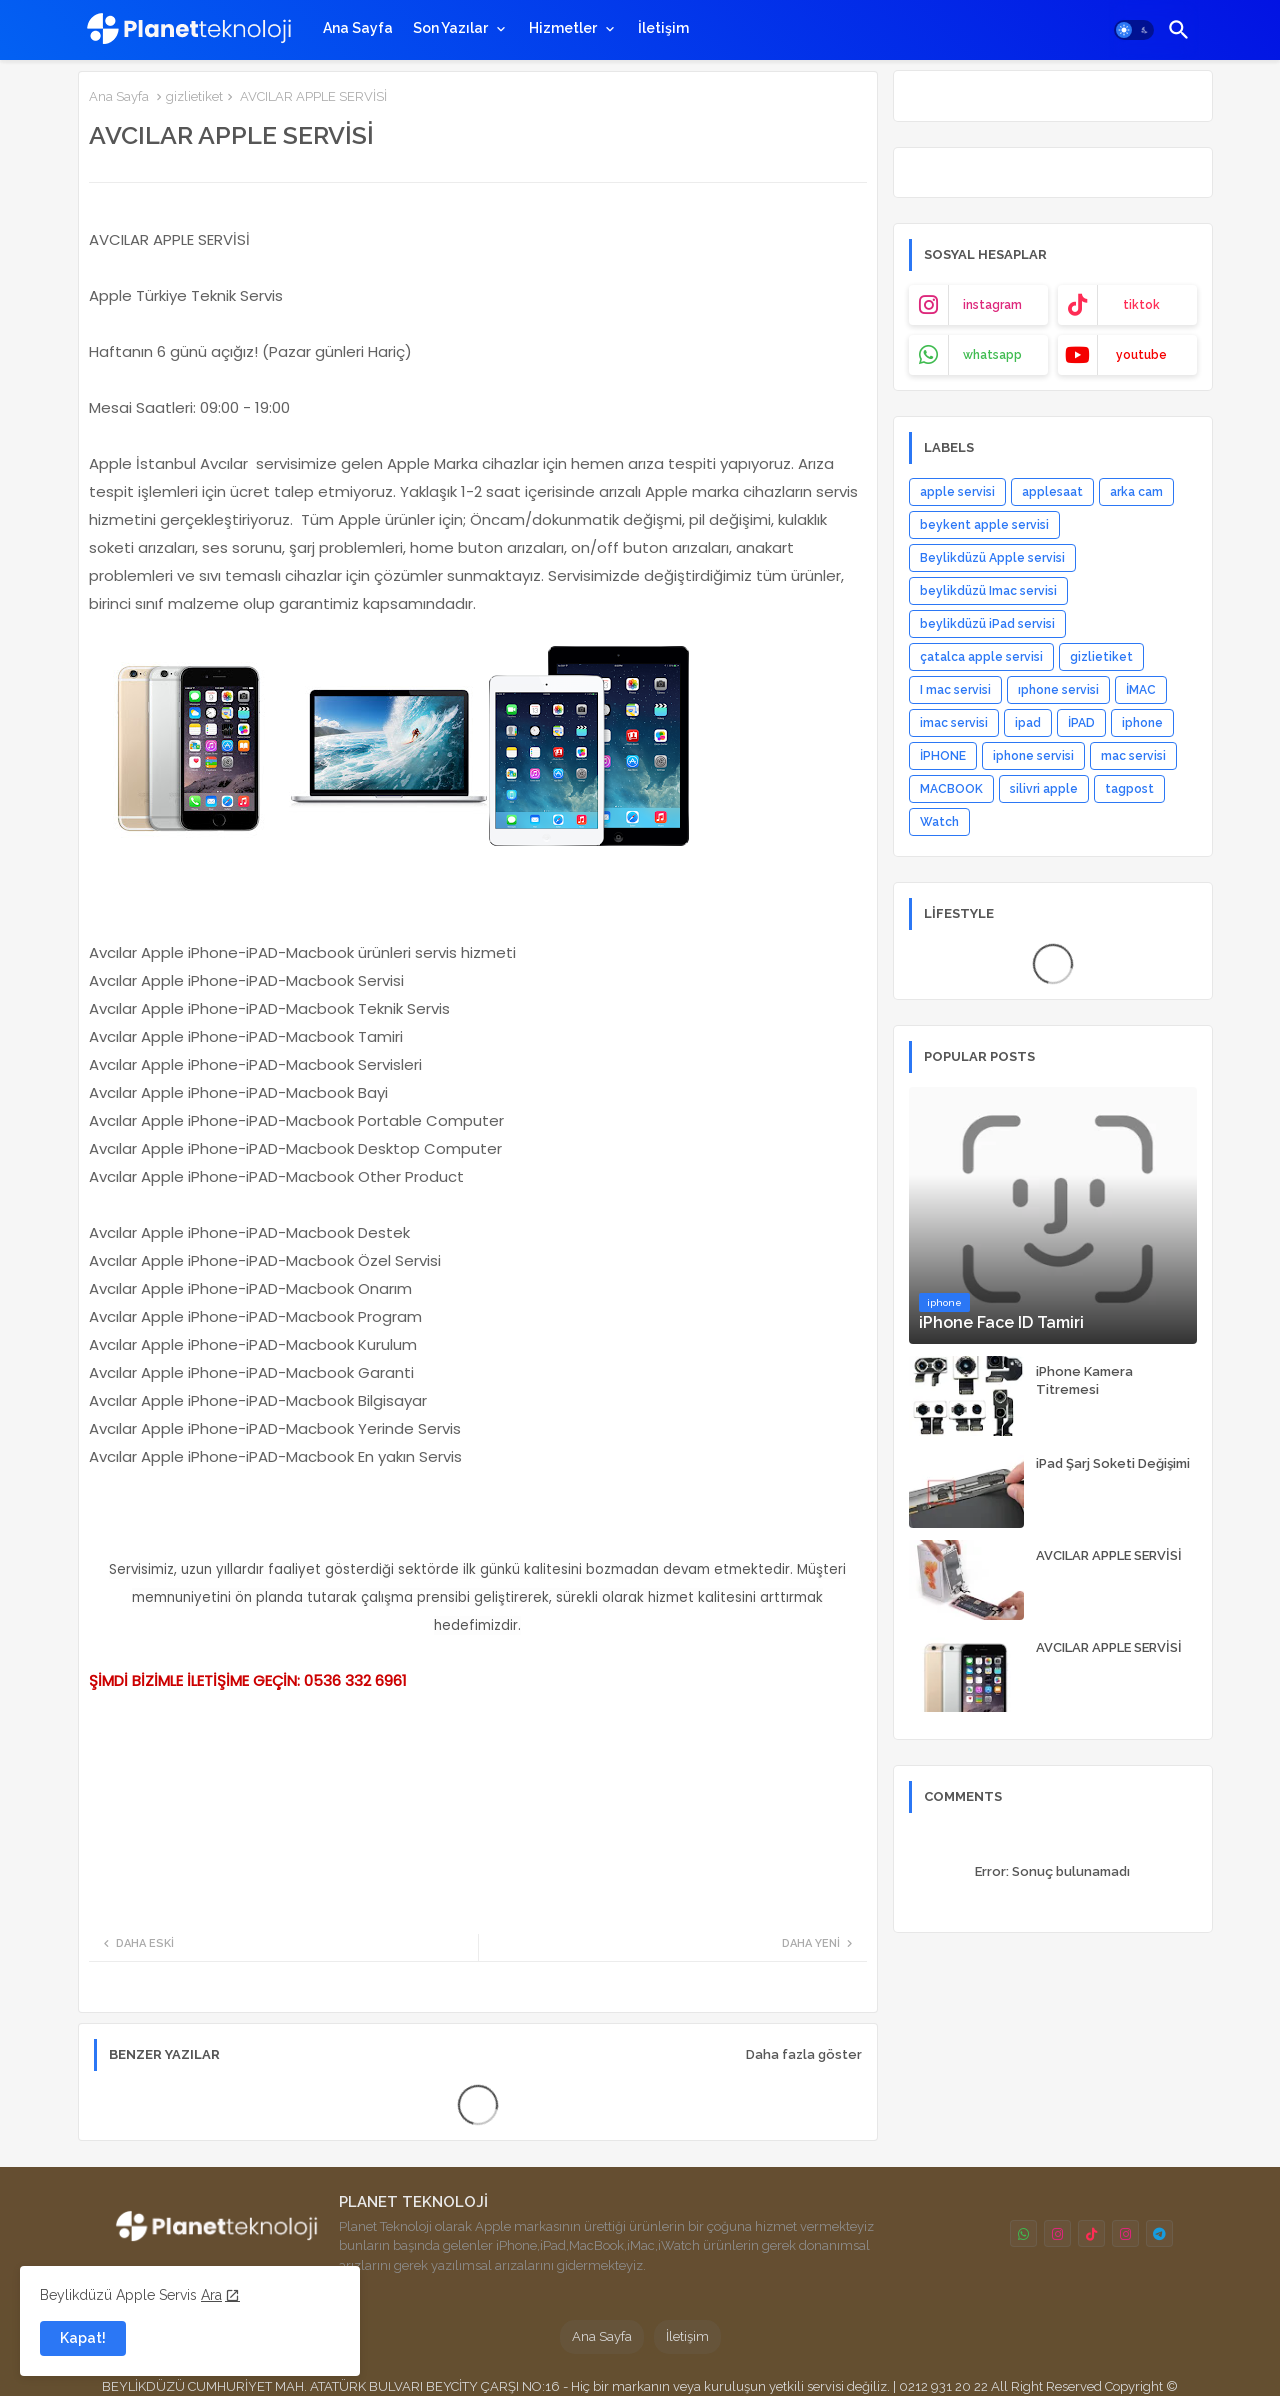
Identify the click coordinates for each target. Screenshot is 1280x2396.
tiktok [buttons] (1141, 305)
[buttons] (1023, 2233)
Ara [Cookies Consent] (211, 2295)
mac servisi (1133, 756)
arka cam (1136, 492)
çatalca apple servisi (981, 657)
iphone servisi (1033, 756)
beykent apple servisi (984, 525)
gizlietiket (194, 96)
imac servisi (954, 723)
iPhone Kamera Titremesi (1084, 1380)
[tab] (358, 28)
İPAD (1081, 723)
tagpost (1129, 789)
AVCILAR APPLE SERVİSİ (1109, 1555)
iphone (1142, 723)
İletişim (663, 28)
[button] (1134, 30)
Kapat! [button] (83, 2338)
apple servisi (957, 492)
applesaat (1052, 492)
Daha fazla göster (804, 2054)
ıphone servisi (1058, 690)
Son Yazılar (450, 28)
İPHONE (943, 756)
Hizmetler (563, 28)
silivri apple (1044, 789)
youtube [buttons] (1141, 355)
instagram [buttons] (992, 305)
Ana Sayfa (358, 28)
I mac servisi (955, 690)
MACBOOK (951, 789)
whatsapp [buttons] (992, 355)
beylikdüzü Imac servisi (988, 591)
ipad (1028, 723)
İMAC (1141, 690)
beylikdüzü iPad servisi (987, 624)
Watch (939, 822)
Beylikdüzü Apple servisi (992, 558)
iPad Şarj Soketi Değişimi (1113, 1463)
